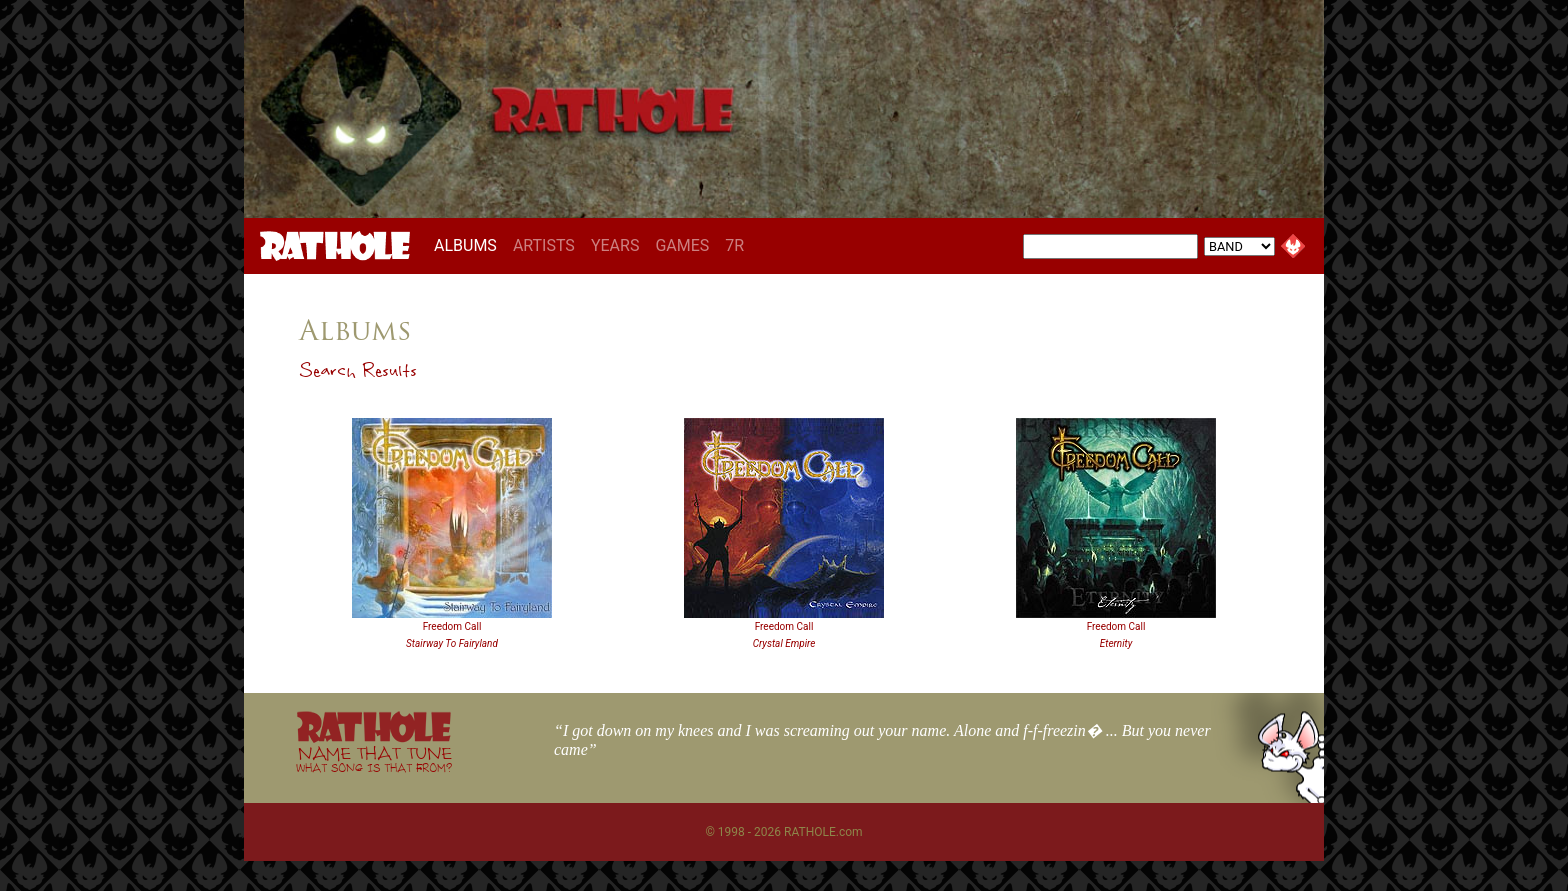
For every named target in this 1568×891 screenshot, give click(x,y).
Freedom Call (452, 626)
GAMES (682, 245)
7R (734, 245)
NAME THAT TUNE (374, 758)
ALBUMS (469, 245)
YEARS (615, 245)
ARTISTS (544, 245)
